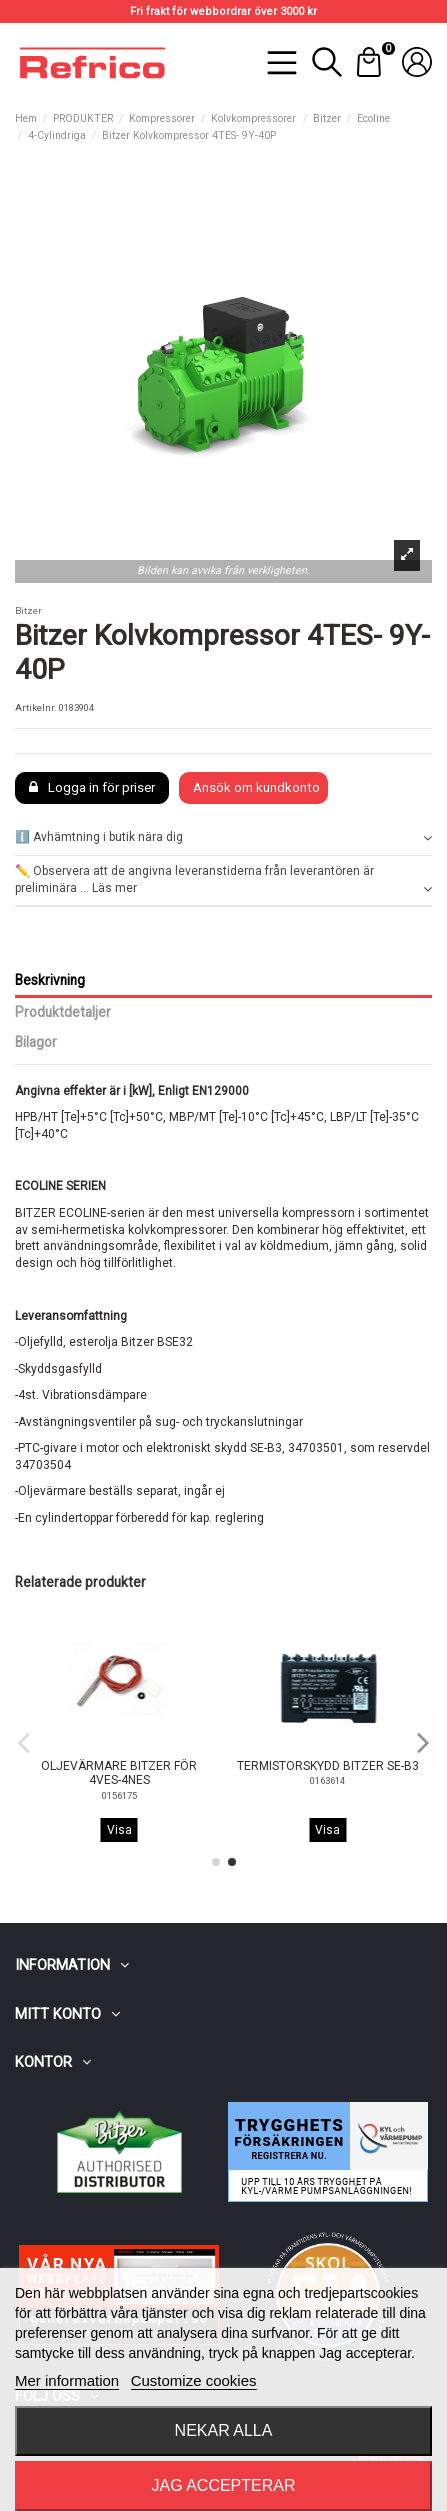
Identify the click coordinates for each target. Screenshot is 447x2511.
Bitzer (28, 610)
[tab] (223, 838)
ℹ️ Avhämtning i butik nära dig (223, 837)
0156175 (327, 1795)
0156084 (119, 1795)
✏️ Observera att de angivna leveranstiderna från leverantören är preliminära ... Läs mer (223, 880)
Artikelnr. (36, 707)
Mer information (67, 2380)
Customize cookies (194, 2380)
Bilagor (36, 1042)
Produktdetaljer (63, 1012)
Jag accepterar (223, 2485)
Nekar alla (224, 2430)
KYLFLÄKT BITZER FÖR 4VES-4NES (119, 1773)
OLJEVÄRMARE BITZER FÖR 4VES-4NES (328, 1773)
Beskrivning (50, 980)
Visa (119, 1830)
